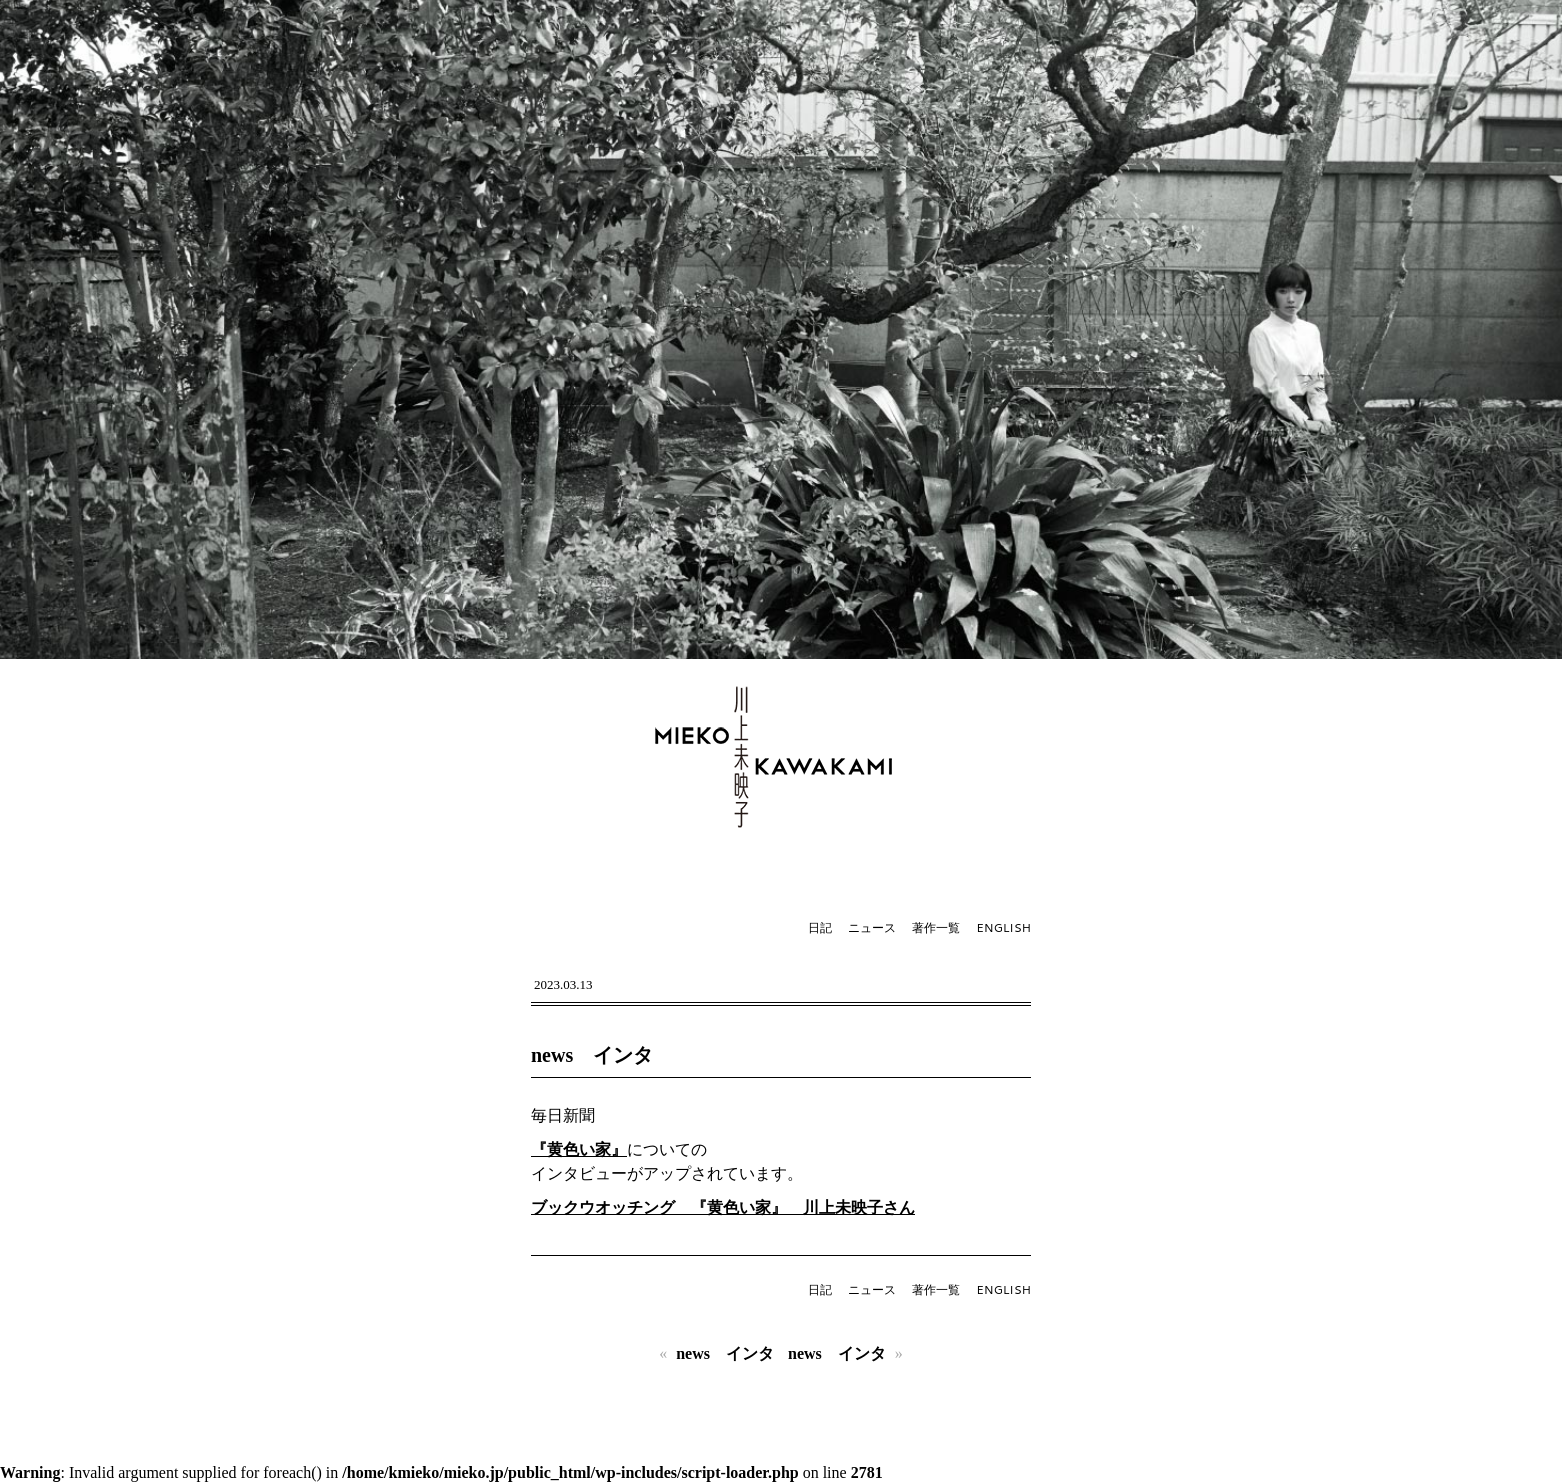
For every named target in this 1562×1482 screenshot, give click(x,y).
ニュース (872, 927)
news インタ (592, 1055)
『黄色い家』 (579, 1149)
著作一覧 (936, 927)
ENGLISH (1003, 927)
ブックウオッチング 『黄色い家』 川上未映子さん (723, 1207)
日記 (820, 927)
